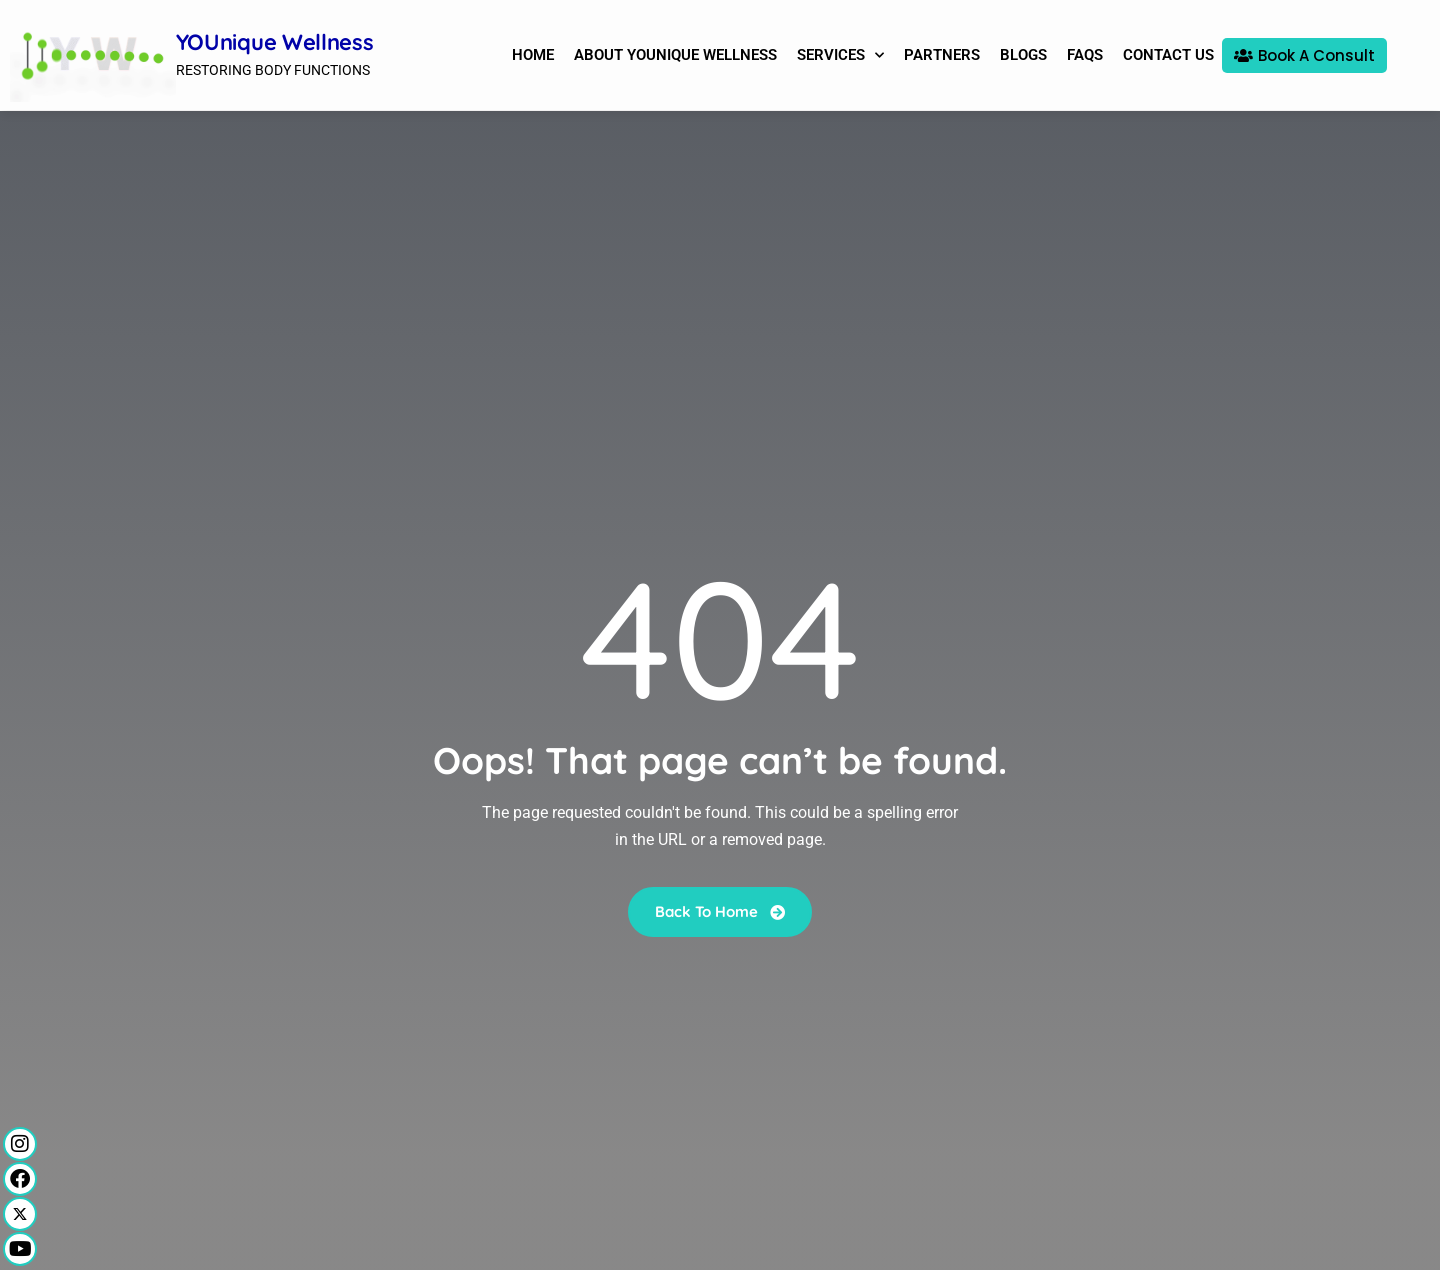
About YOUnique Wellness (675, 55)
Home (533, 55)
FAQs (1085, 55)
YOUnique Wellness (275, 42)
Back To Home (720, 910)
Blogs (1023, 55)
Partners (942, 55)
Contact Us (1168, 55)
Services (840, 55)
